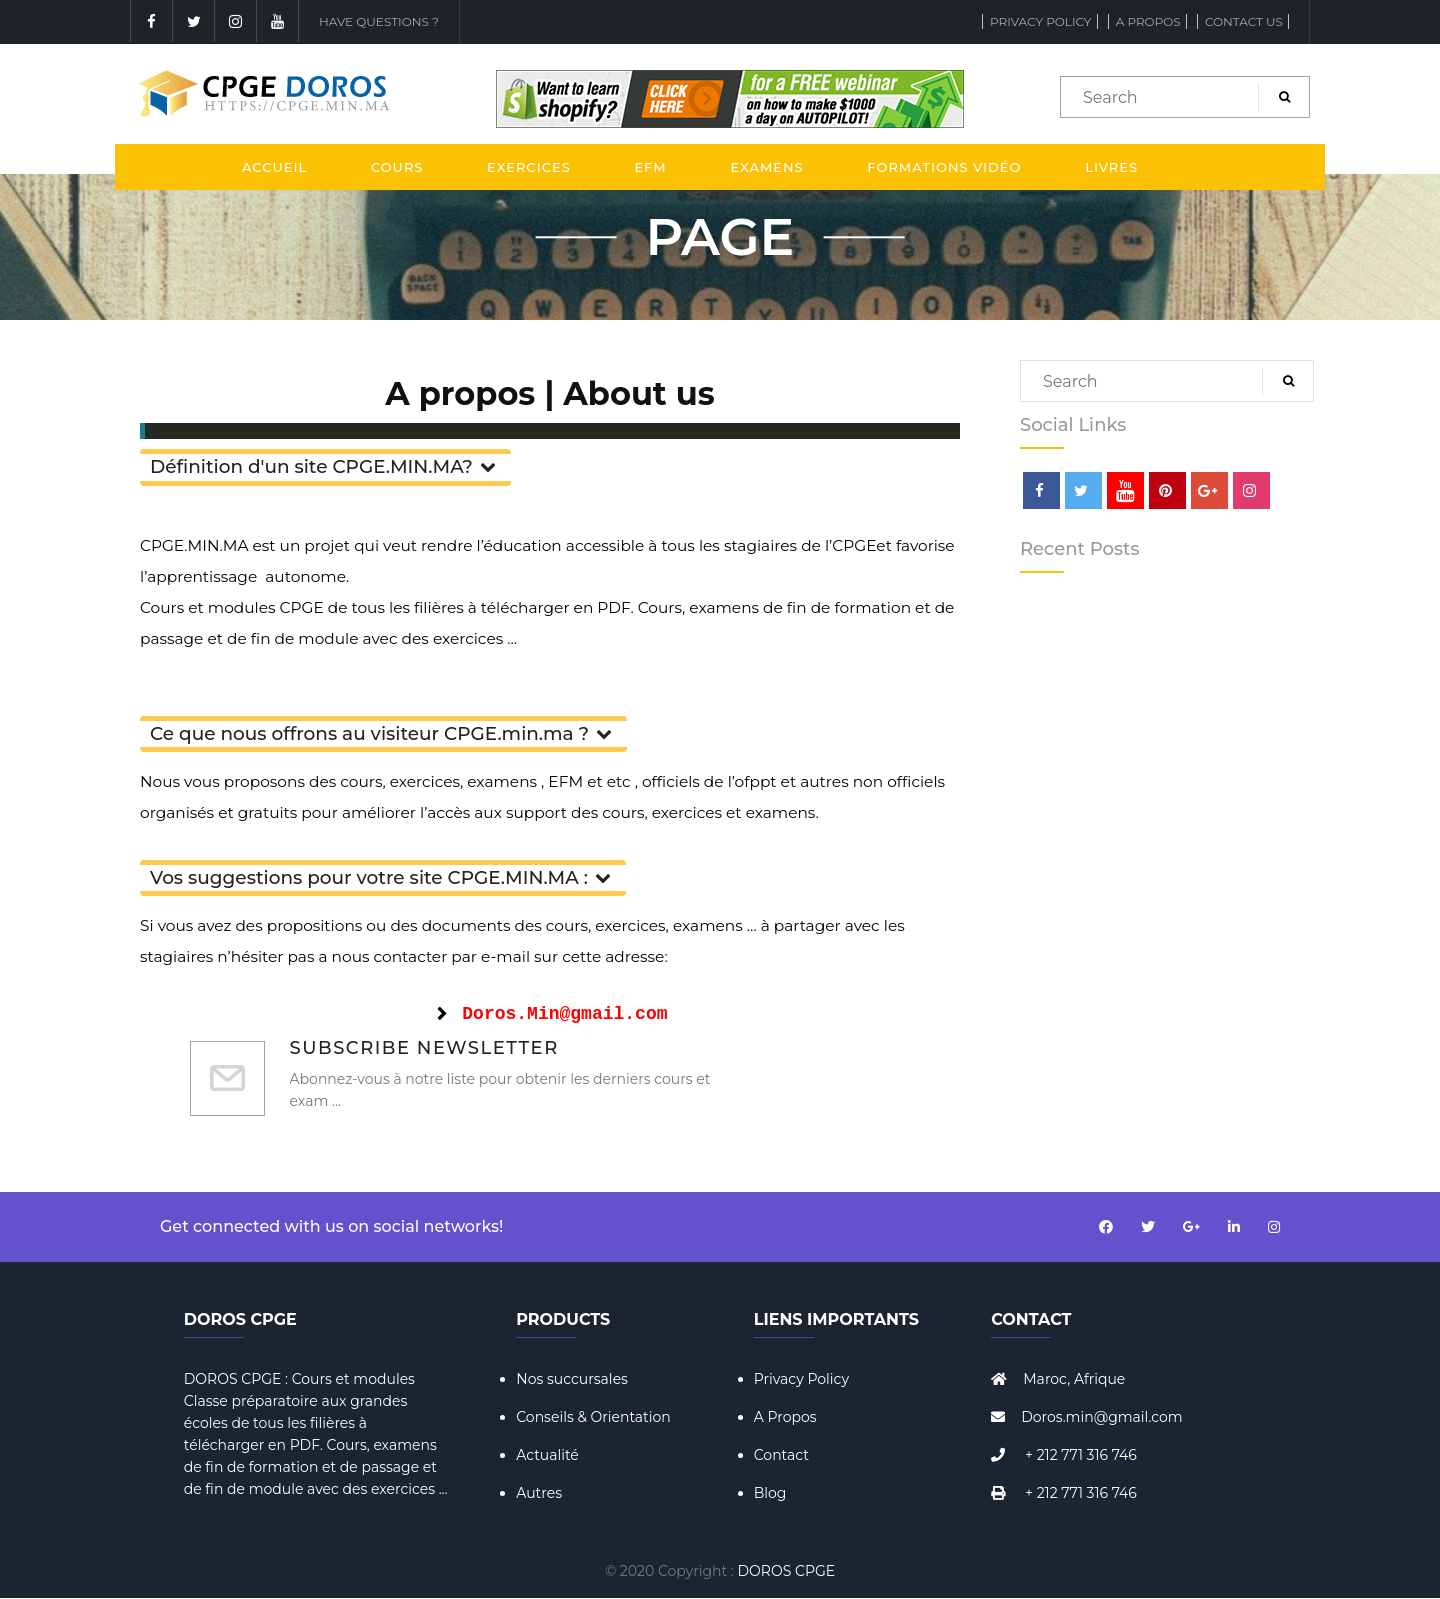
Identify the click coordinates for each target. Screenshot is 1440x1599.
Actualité (547, 1455)
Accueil (274, 167)
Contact (781, 1455)
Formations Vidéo (944, 167)
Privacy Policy (1040, 21)
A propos (1148, 21)
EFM (650, 167)
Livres (1111, 167)
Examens (766, 167)
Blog (770, 1493)
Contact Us (1244, 21)
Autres (539, 1493)
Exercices (529, 167)
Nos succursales (572, 1379)
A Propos (785, 1417)
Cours (397, 167)
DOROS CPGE (787, 1571)
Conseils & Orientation (593, 1417)
